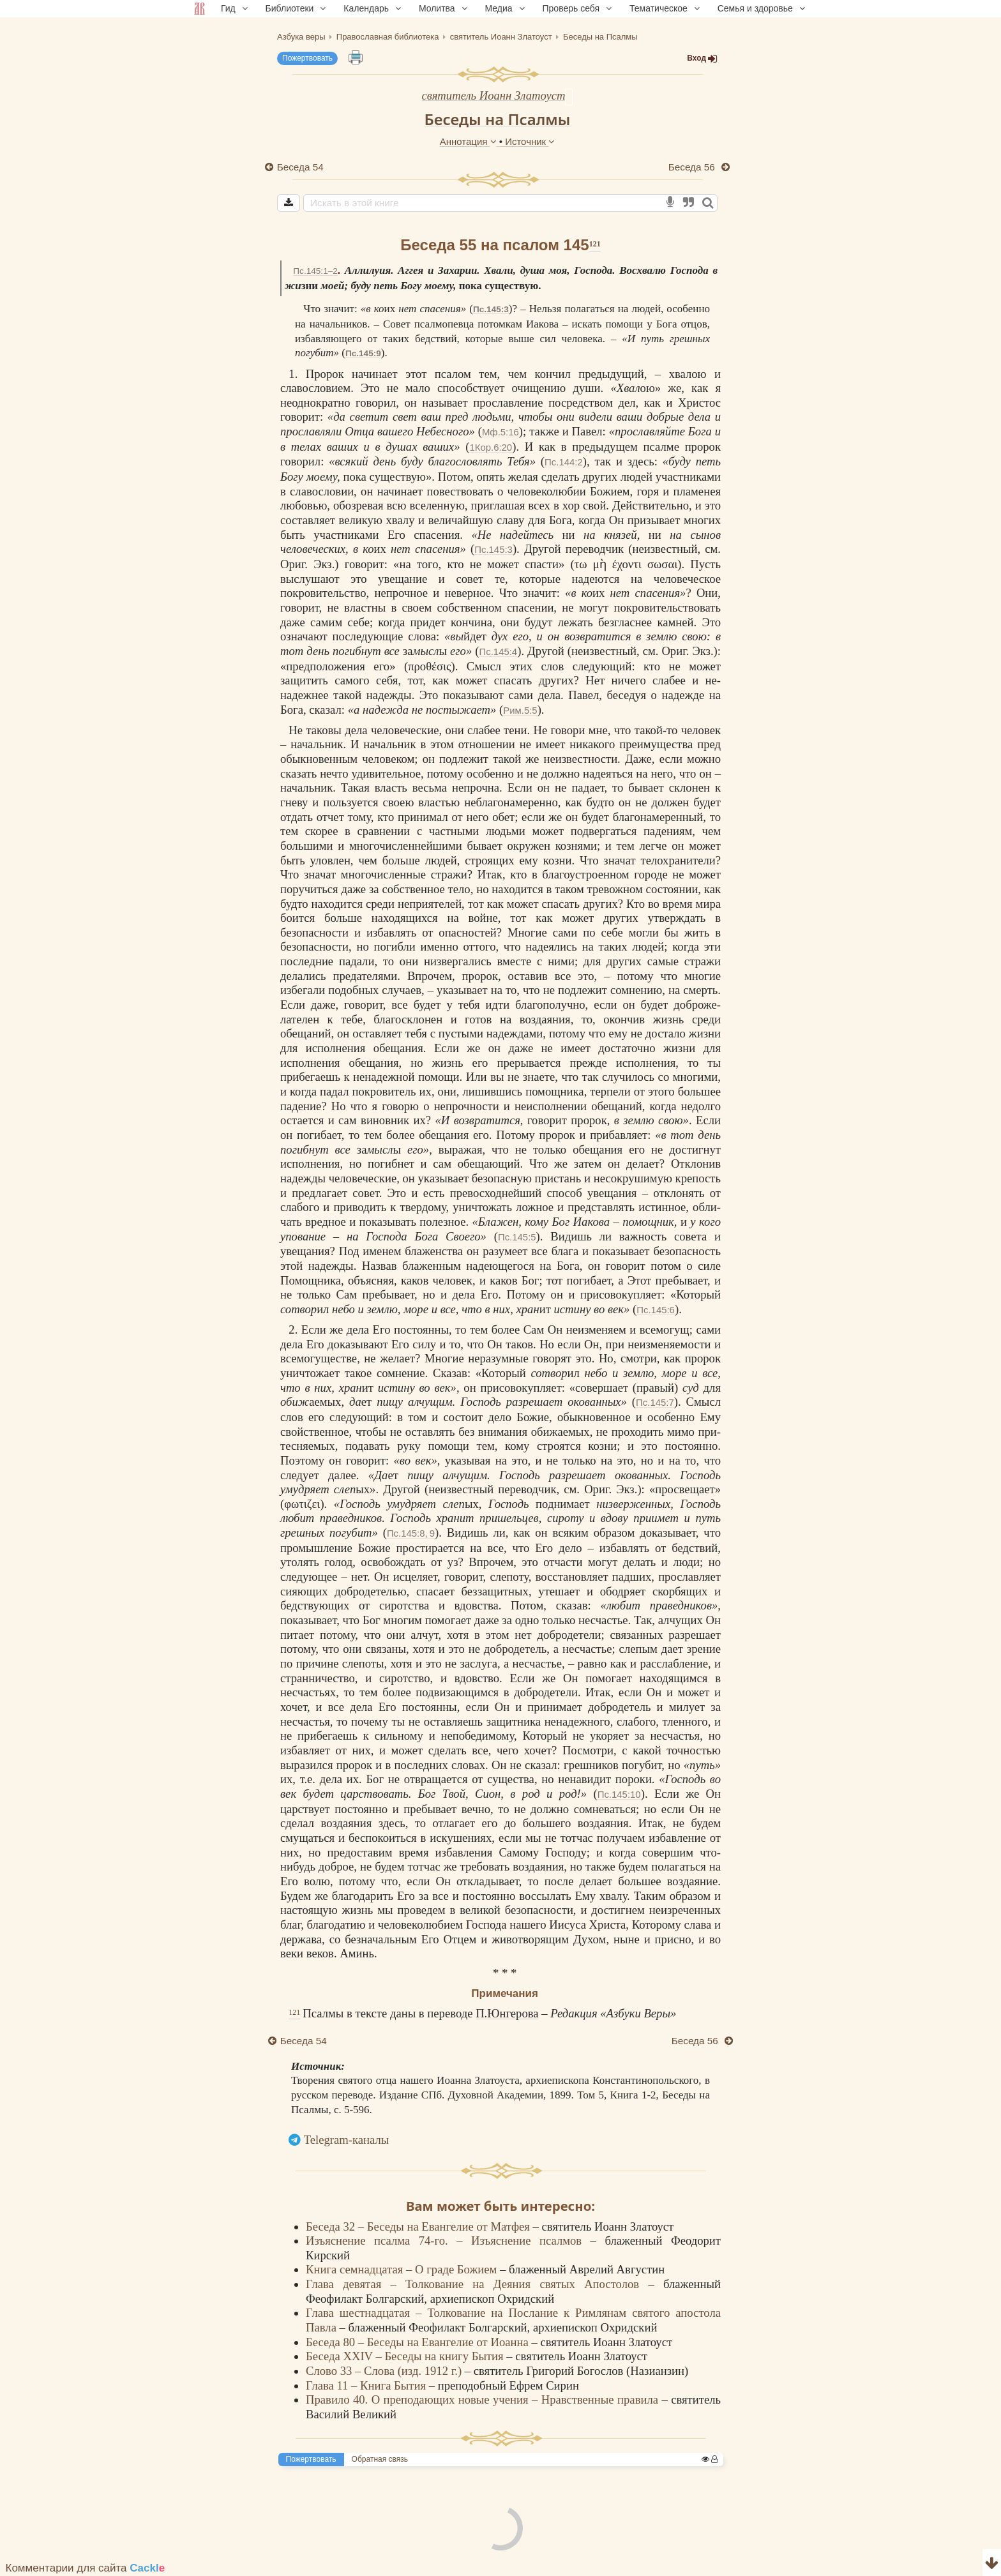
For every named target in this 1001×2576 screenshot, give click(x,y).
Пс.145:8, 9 (411, 1533)
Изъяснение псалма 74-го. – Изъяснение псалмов (448, 2240)
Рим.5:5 (520, 710)
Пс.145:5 (517, 1237)
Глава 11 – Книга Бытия (367, 2385)
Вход (702, 58)
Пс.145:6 (655, 1309)
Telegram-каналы (346, 2139)
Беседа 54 (300, 167)
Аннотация (469, 141)
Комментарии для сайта (85, 2568)
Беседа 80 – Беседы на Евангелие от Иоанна (418, 2342)
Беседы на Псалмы (498, 119)
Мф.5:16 (500, 431)
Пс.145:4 (498, 651)
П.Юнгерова (507, 2013)
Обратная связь (380, 2459)
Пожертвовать (307, 58)
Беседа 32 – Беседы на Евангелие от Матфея (419, 2226)
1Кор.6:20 (490, 447)
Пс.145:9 (363, 353)
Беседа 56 (693, 167)
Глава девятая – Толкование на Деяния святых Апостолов (477, 2284)
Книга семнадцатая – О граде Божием (403, 2269)
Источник (530, 141)
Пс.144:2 (564, 461)
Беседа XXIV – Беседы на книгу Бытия (406, 2356)
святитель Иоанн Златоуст (494, 95)
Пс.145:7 (655, 1402)
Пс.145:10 (619, 1794)
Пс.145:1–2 (315, 271)
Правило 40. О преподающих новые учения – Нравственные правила (483, 2399)
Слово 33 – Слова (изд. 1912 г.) (385, 2370)
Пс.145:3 (491, 309)
